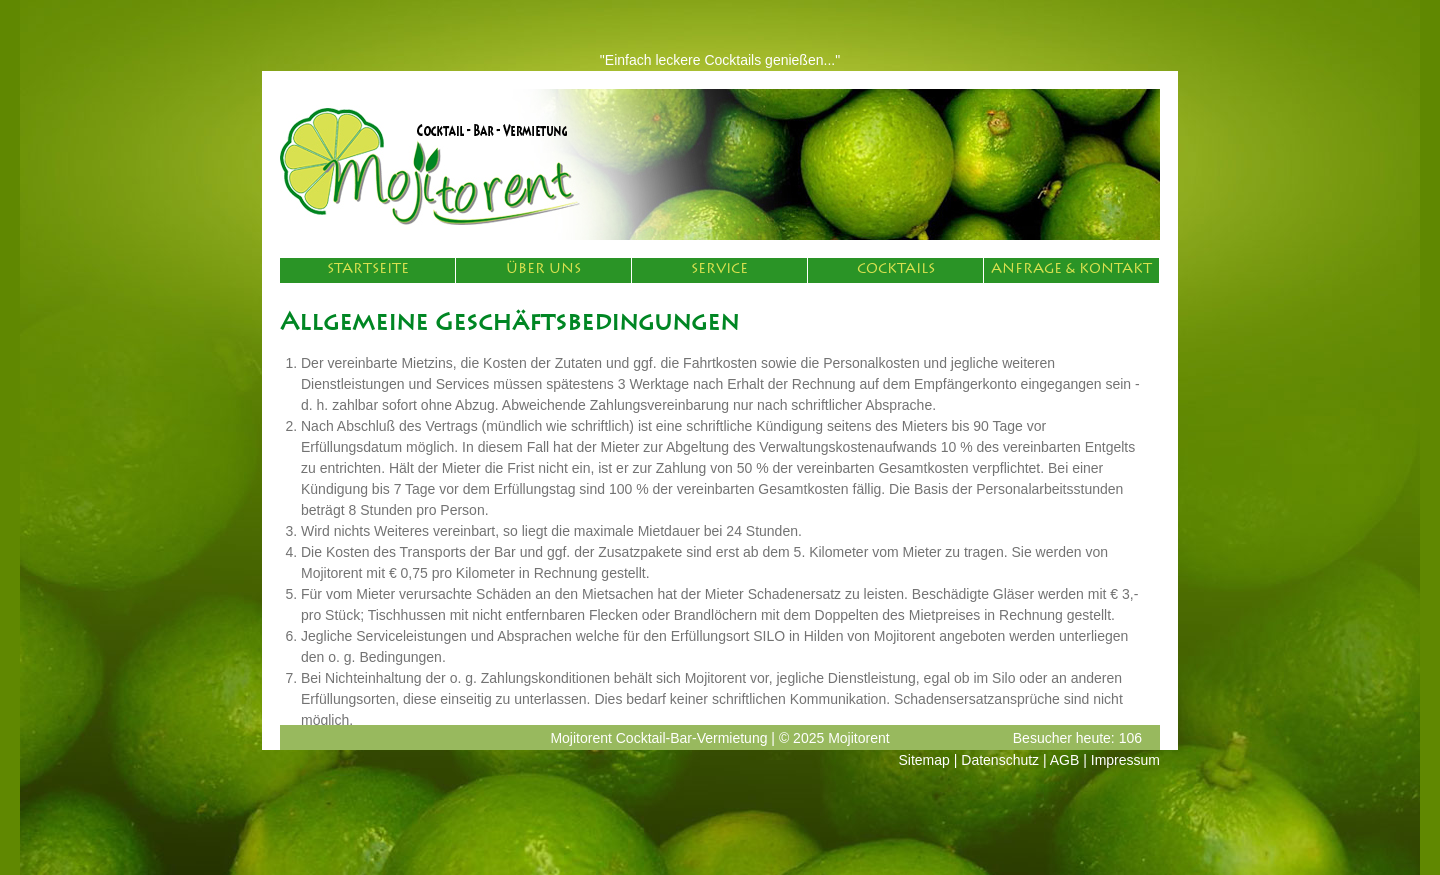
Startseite (368, 270)
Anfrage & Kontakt (1071, 270)
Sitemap (924, 760)
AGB (1065, 760)
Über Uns (543, 270)
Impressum (1125, 760)
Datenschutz (1000, 760)
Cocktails (896, 270)
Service (719, 270)
